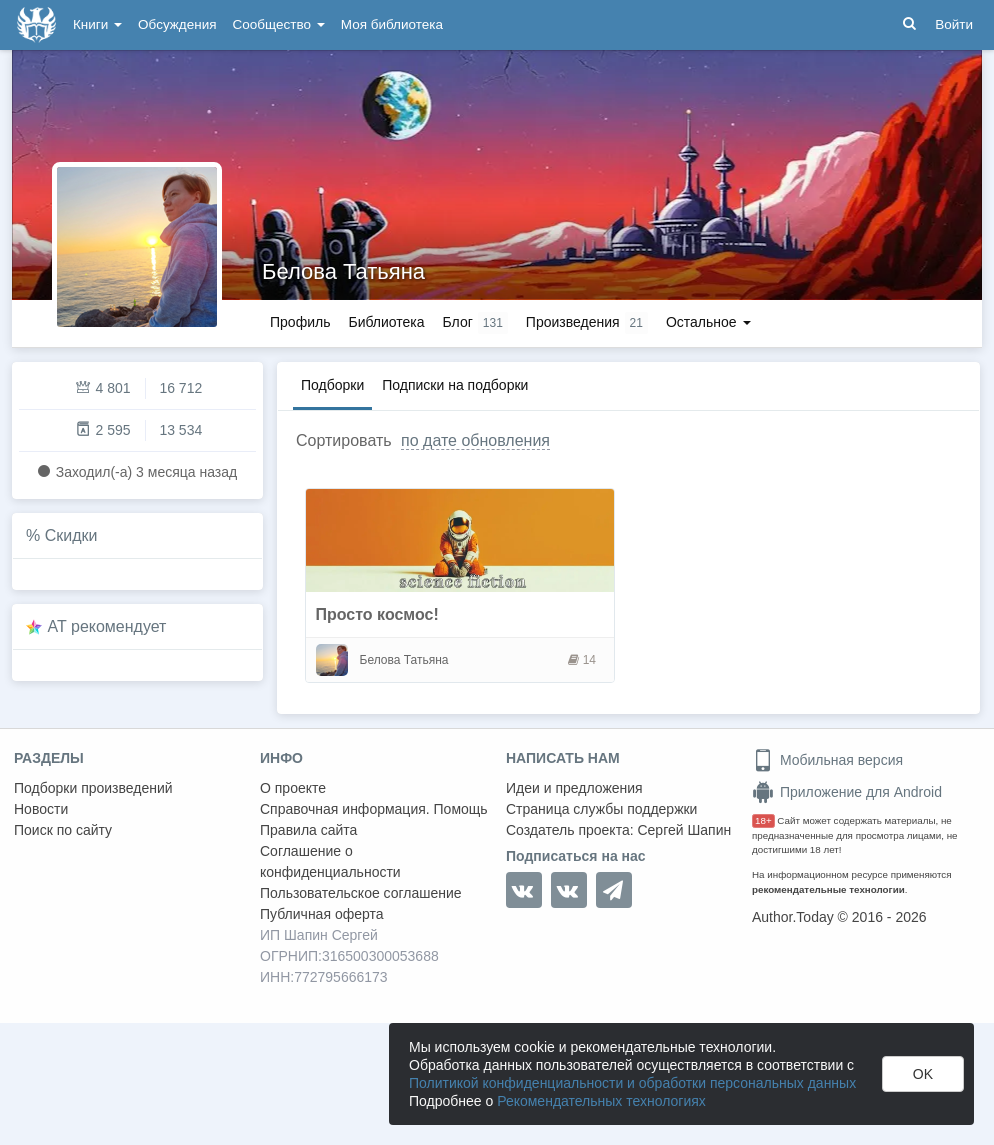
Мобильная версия (827, 760)
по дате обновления (475, 440)
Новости (41, 809)
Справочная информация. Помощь (374, 809)
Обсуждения (177, 24)
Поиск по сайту (63, 830)
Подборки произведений (93, 788)
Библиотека (386, 322)
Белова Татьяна (343, 271)
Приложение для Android (847, 792)
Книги (97, 24)
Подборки (332, 385)
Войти (954, 24)
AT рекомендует (107, 626)
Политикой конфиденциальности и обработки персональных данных (632, 1083)
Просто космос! (377, 614)
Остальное (708, 322)
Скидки (71, 535)
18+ (763, 820)
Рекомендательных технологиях (601, 1101)
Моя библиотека (392, 24)
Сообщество (279, 24)
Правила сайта (308, 830)
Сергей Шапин (684, 830)
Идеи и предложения (574, 788)
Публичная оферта (322, 914)
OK (923, 1074)
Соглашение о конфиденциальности (330, 861)
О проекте (293, 788)
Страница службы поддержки (601, 809)
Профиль (300, 322)
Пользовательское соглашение (361, 893)
